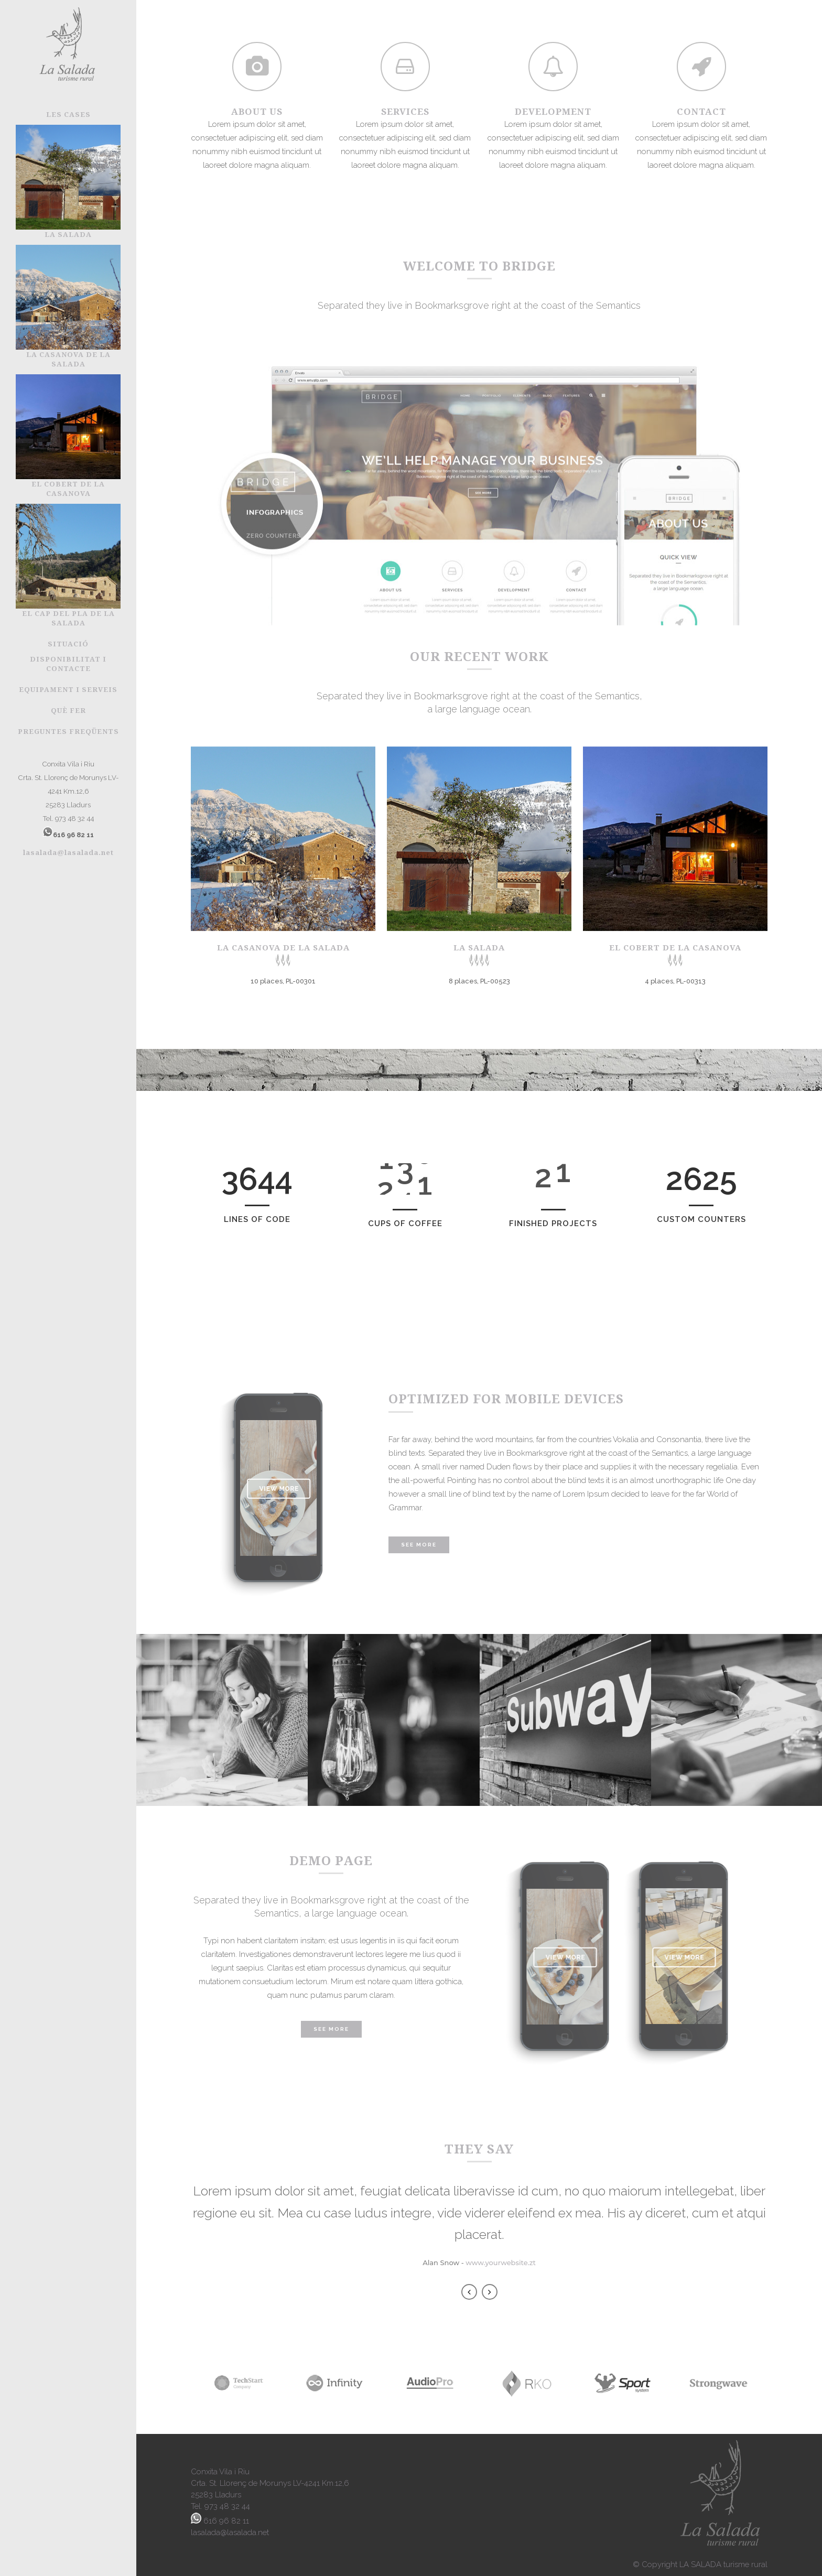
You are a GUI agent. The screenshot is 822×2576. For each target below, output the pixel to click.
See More (419, 1544)
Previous (469, 2292)
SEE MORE (331, 2029)
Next (489, 2292)
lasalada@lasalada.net (68, 852)
